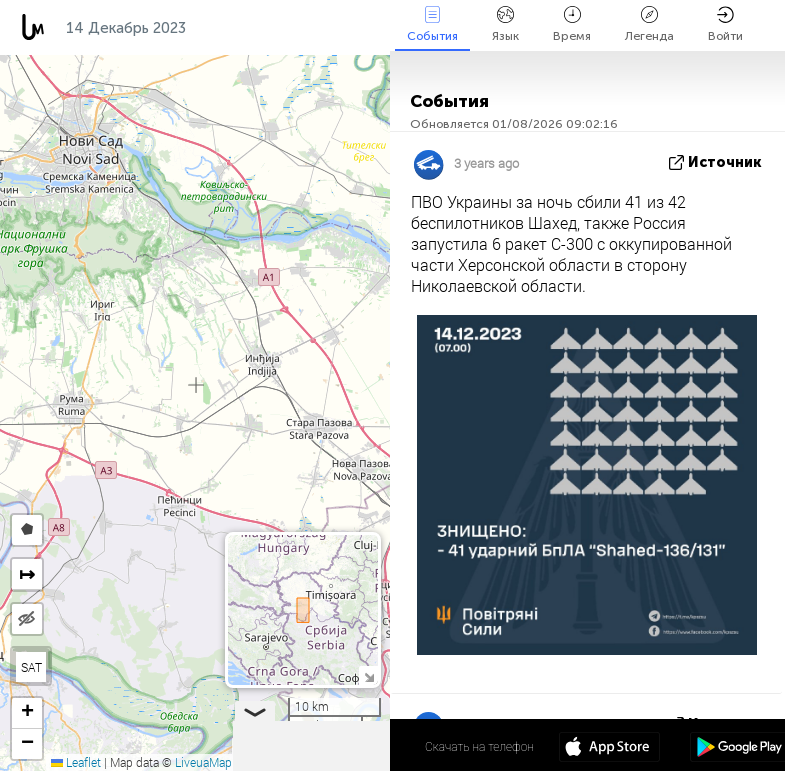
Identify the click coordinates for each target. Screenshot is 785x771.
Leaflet (76, 762)
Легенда (649, 24)
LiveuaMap (203, 762)
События (432, 24)
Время (572, 24)
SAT (31, 667)
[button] (27, 713)
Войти (725, 24)
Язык (505, 24)
